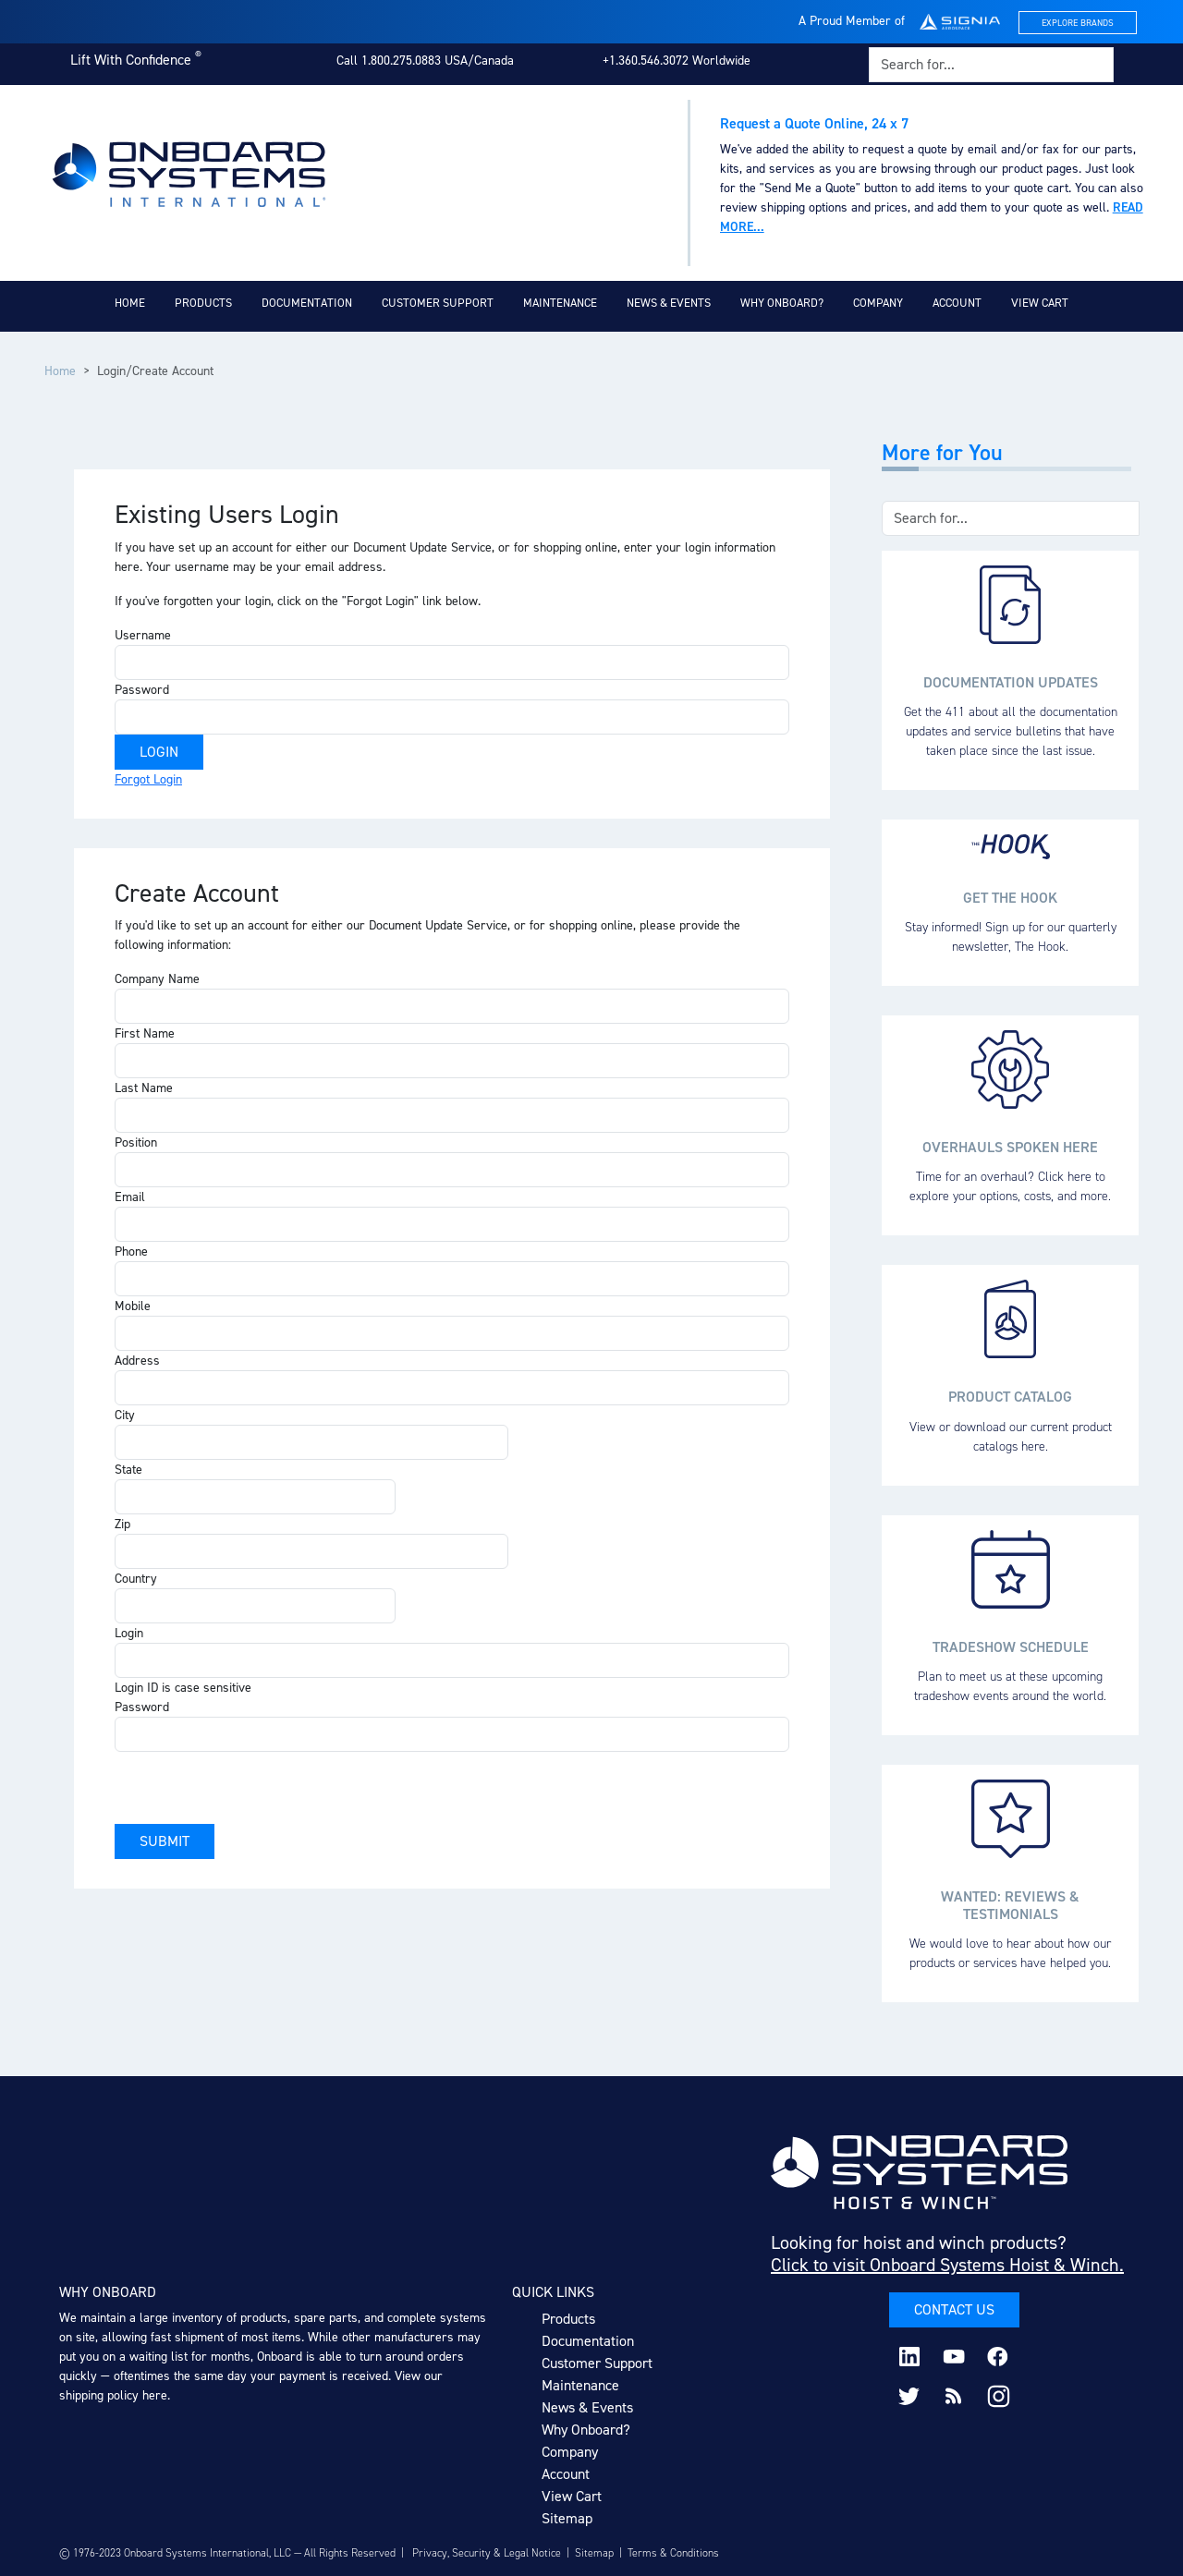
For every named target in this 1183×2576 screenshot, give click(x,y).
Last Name (144, 1088)
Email (130, 1197)
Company (878, 302)
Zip (122, 1524)
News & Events (669, 302)
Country (136, 1578)
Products (203, 302)
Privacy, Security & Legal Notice (486, 2553)
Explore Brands (1078, 23)
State (128, 1469)
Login (129, 1633)
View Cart (1039, 302)
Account (957, 302)
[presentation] (255, 1788)
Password (142, 690)
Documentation (307, 302)
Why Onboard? (781, 302)
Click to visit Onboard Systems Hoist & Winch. (947, 2265)
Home (130, 302)
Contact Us (954, 2309)
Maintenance (560, 302)
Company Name (157, 979)
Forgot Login (148, 779)
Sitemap (567, 2518)
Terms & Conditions (673, 2553)
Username (143, 635)
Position (136, 1142)
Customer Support (438, 302)
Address (137, 1360)
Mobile (133, 1306)
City (125, 1415)
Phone (131, 1251)
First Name (145, 1033)
